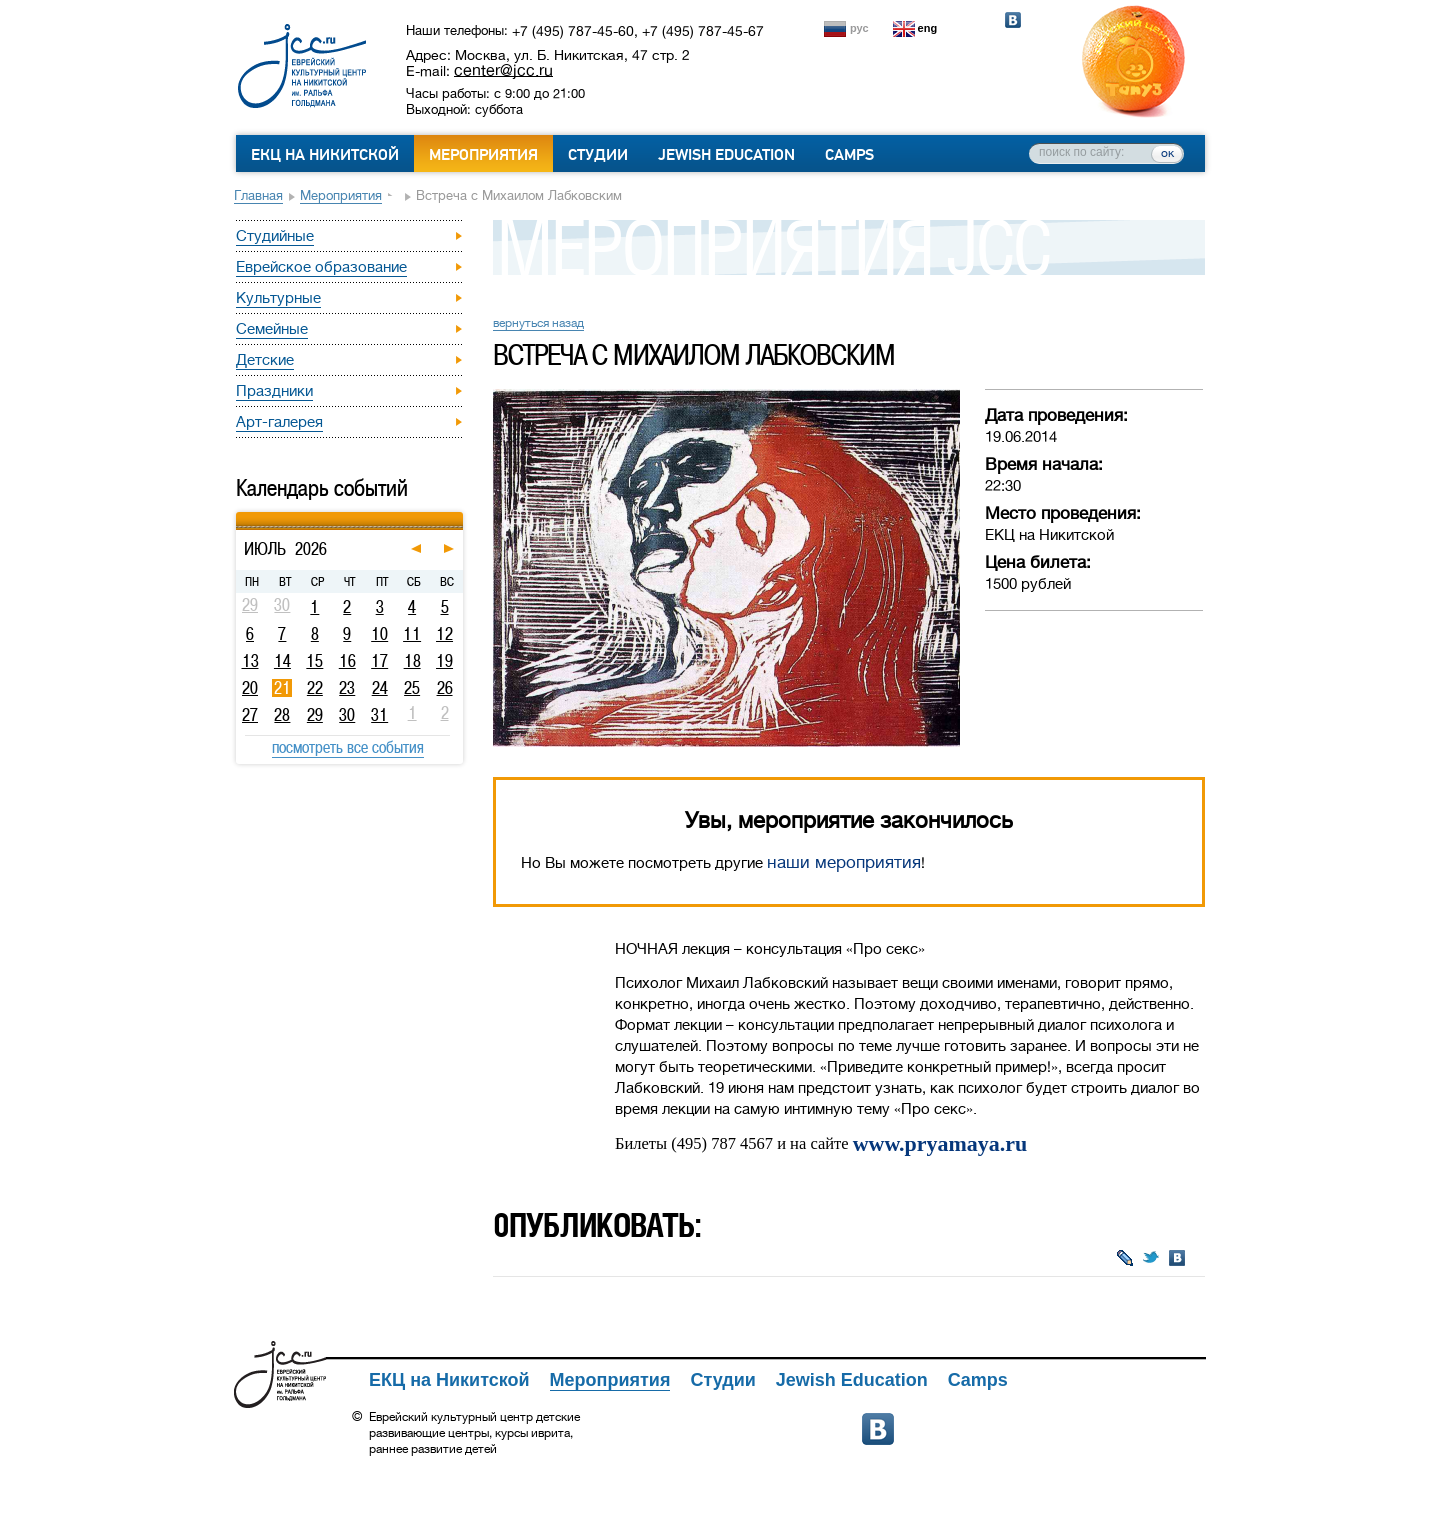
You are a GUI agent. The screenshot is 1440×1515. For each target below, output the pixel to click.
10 (379, 634)
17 (379, 661)
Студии (598, 155)
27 (250, 715)
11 (412, 634)
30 (347, 715)
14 (282, 661)
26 (445, 688)
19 (444, 661)
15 (314, 661)
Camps (849, 155)
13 (250, 661)
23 (347, 688)
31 (379, 715)
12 (444, 634)
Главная (258, 195)
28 (282, 715)
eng (928, 28)
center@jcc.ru (503, 70)
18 (412, 661)
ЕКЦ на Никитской (325, 155)
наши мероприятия (844, 862)
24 (380, 688)
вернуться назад (538, 323)
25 (412, 688)
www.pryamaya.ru (940, 1143)
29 (315, 715)
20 (250, 688)
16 (347, 661)
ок (1167, 153)
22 (315, 688)
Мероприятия (483, 155)
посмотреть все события (348, 747)
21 (282, 688)
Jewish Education (726, 155)
